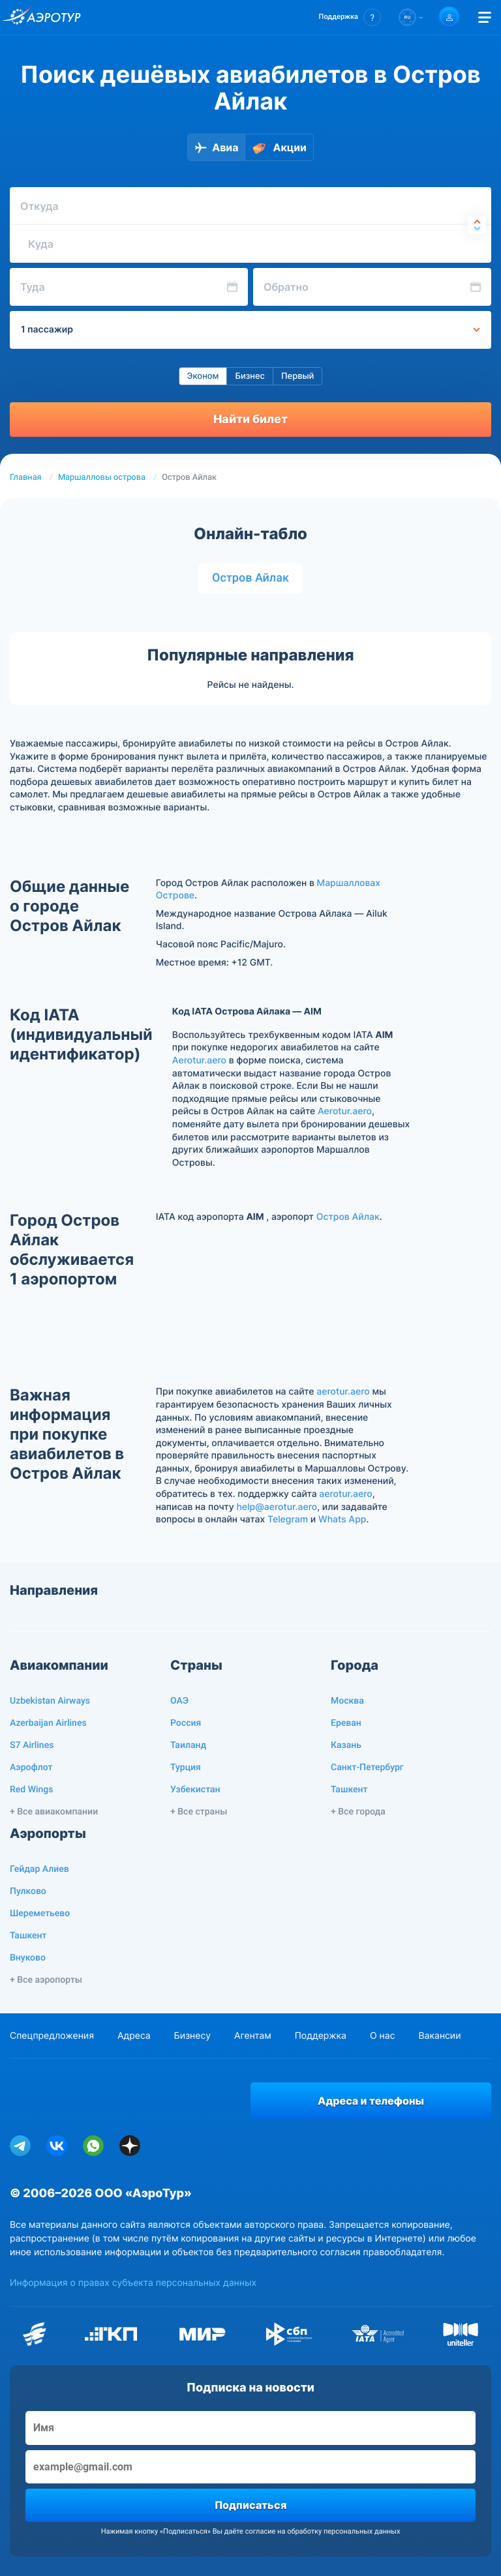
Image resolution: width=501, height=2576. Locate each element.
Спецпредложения (52, 2035)
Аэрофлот (31, 1767)
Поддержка (320, 2035)
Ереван (346, 1723)
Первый (297, 376)
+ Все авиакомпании (54, 1812)
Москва (347, 1701)
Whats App (342, 1519)
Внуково (28, 1958)
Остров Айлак (250, 578)
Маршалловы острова (101, 477)
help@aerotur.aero (276, 1507)
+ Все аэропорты (46, 1980)
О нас (382, 2035)
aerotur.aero (342, 1391)
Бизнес (250, 376)
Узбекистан (195, 1789)
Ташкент (349, 1789)
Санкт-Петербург (367, 1767)
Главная (26, 477)
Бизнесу (192, 2035)
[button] (350, 17)
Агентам (252, 2035)
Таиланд (188, 1745)
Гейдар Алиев (39, 1869)
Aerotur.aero (199, 1060)
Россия (185, 1723)
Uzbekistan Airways (50, 1701)
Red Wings (31, 1789)
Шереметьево (40, 1913)
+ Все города (358, 1812)
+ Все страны (198, 1812)
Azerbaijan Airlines (48, 1723)
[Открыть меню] (484, 17)
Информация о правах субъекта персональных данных (133, 2282)
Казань (346, 1745)
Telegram (287, 1519)
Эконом (203, 376)
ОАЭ (179, 1701)
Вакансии (439, 2035)
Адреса (134, 2035)
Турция (185, 1767)
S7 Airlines (31, 1745)
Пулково (28, 1891)
